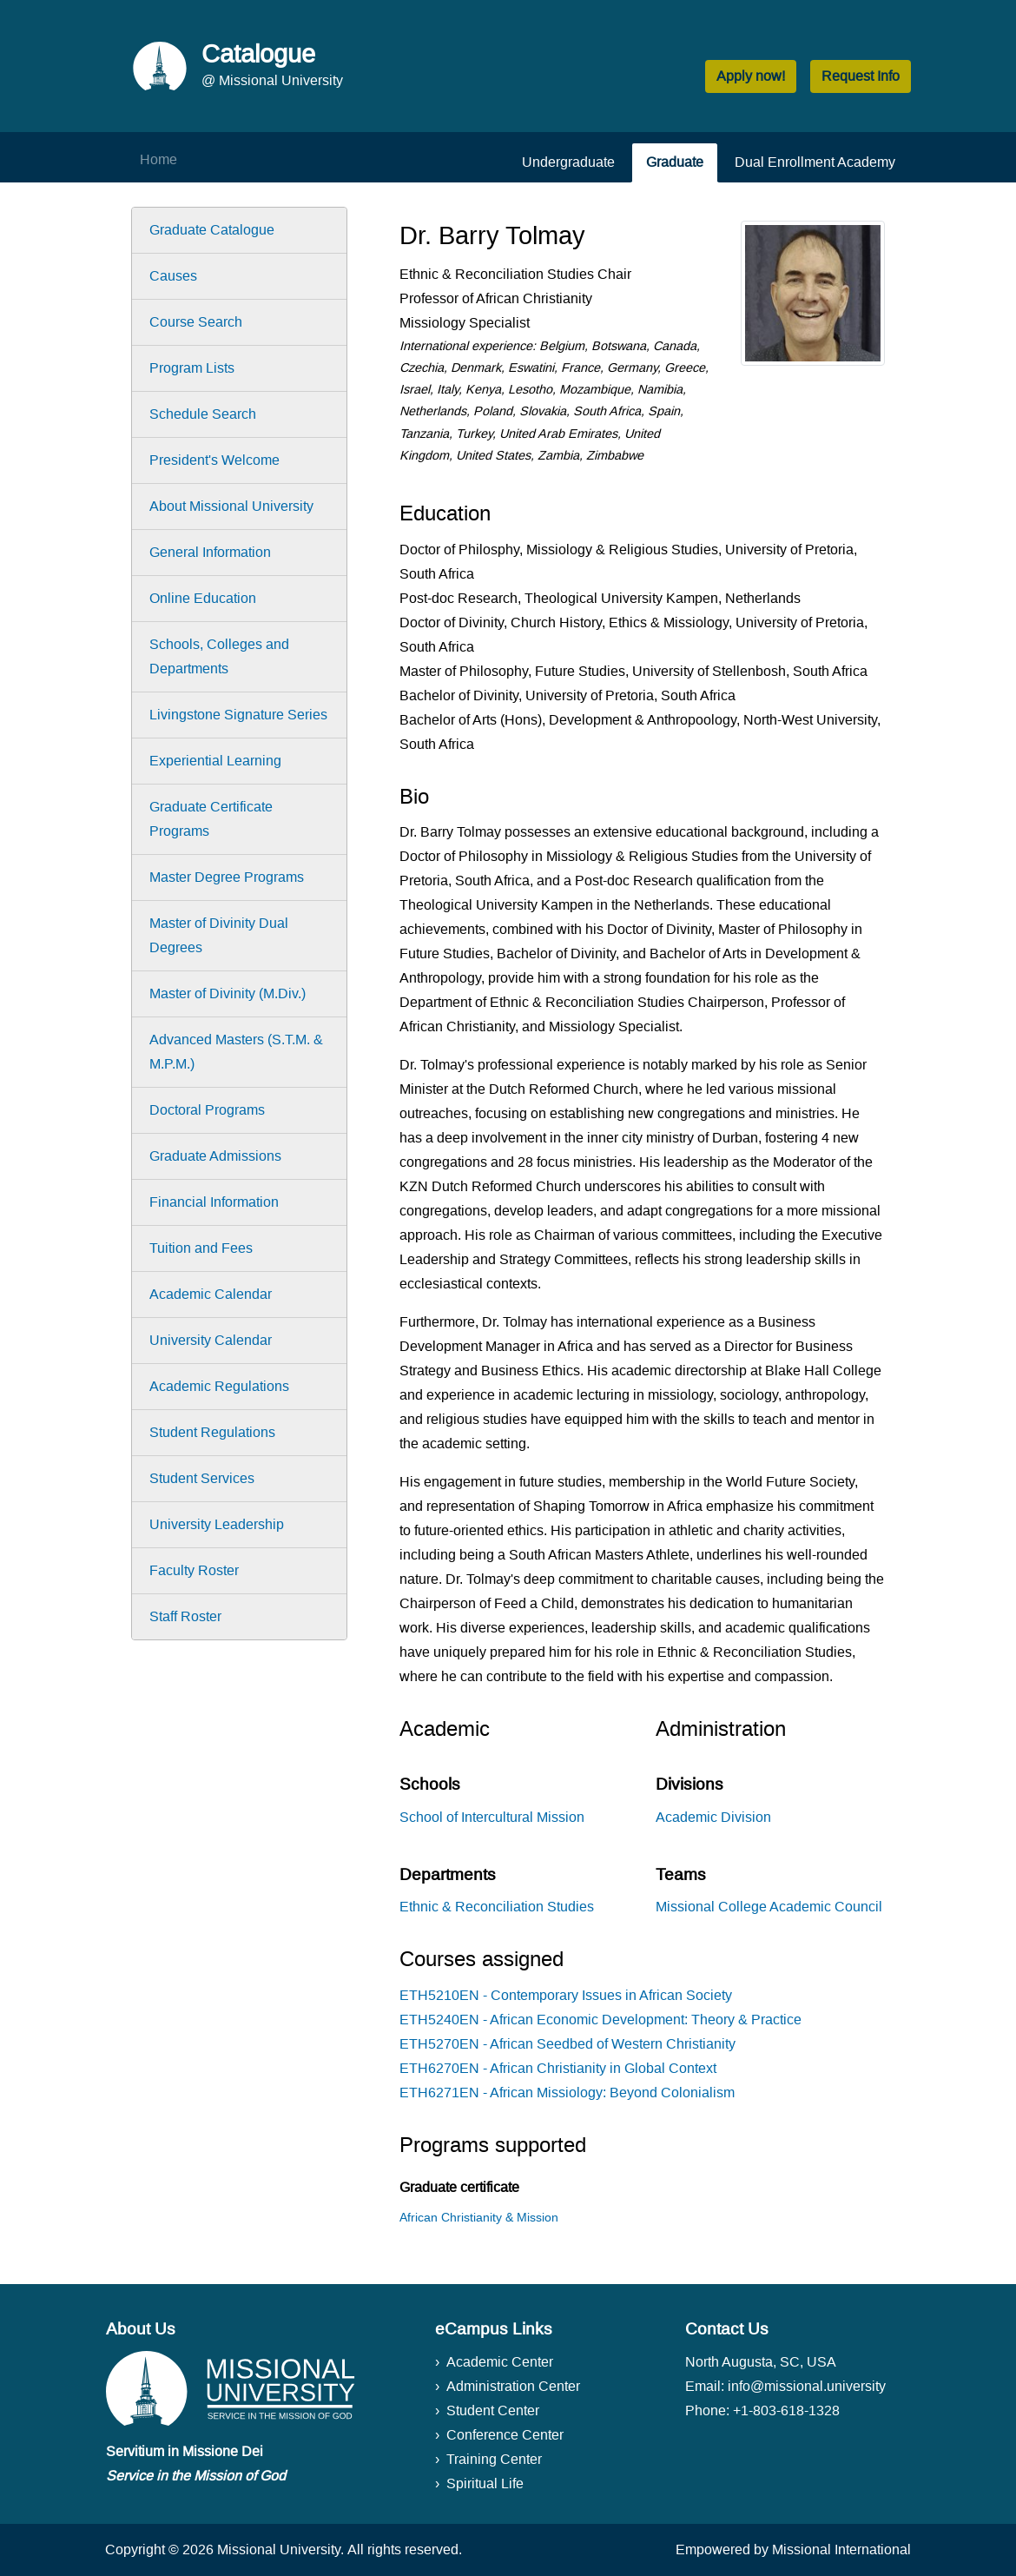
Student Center (492, 2410)
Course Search (195, 322)
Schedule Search (202, 414)
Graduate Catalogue (211, 229)
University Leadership (216, 1524)
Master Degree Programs (226, 877)
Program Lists (191, 368)
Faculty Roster (194, 1570)
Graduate (674, 162)
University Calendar (210, 1340)
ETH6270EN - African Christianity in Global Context (557, 2068)
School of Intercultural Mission (491, 1817)
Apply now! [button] (750, 76)
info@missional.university (807, 2386)
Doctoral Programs (207, 1110)
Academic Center (499, 2361)
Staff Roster (185, 1616)
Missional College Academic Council (769, 1906)
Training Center (494, 2459)
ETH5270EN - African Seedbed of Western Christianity (567, 2043)
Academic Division (713, 1817)
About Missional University (231, 506)
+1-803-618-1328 (786, 2410)
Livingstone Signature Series (238, 714)
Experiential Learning (215, 760)
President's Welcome (214, 460)
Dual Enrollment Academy (815, 162)
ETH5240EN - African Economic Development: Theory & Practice (600, 2019)
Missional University (278, 2549)
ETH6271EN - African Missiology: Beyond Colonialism (567, 2092)
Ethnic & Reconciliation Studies (496, 1906)
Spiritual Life (485, 2483)
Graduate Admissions (215, 1156)
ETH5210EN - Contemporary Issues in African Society (565, 1995)
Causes (173, 275)
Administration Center (513, 2386)
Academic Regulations (219, 1386)
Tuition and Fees (201, 1248)
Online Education (202, 598)
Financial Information (214, 1202)
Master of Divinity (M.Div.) (227, 993)
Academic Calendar (210, 1294)
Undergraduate (568, 162)
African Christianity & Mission (478, 2217)
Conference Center (505, 2434)
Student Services (201, 1478)
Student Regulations (212, 1432)
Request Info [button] (860, 76)
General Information (210, 552)
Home (158, 159)
